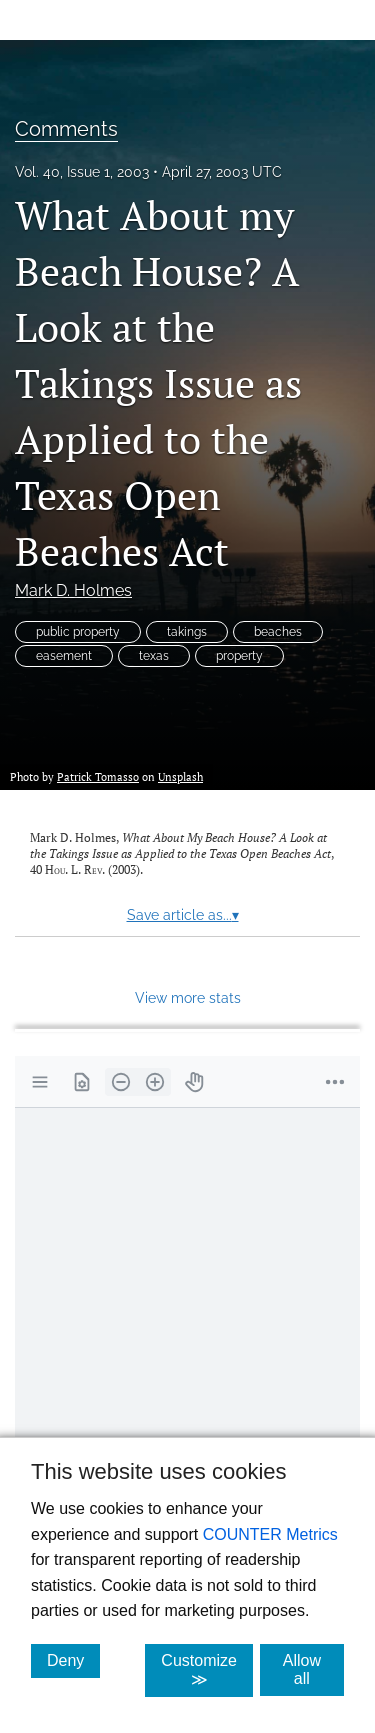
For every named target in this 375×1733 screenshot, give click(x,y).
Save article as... (183, 915)
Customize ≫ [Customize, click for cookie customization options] (207, 1670)
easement (64, 656)
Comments (66, 129)
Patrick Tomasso (98, 776)
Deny (73, 1660)
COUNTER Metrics (270, 1534)
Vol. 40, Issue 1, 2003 (82, 172)
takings (187, 632)
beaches (278, 632)
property (239, 656)
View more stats (188, 997)
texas (154, 656)
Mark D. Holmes (73, 590)
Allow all (313, 1669)
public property (78, 632)
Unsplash (180, 776)
